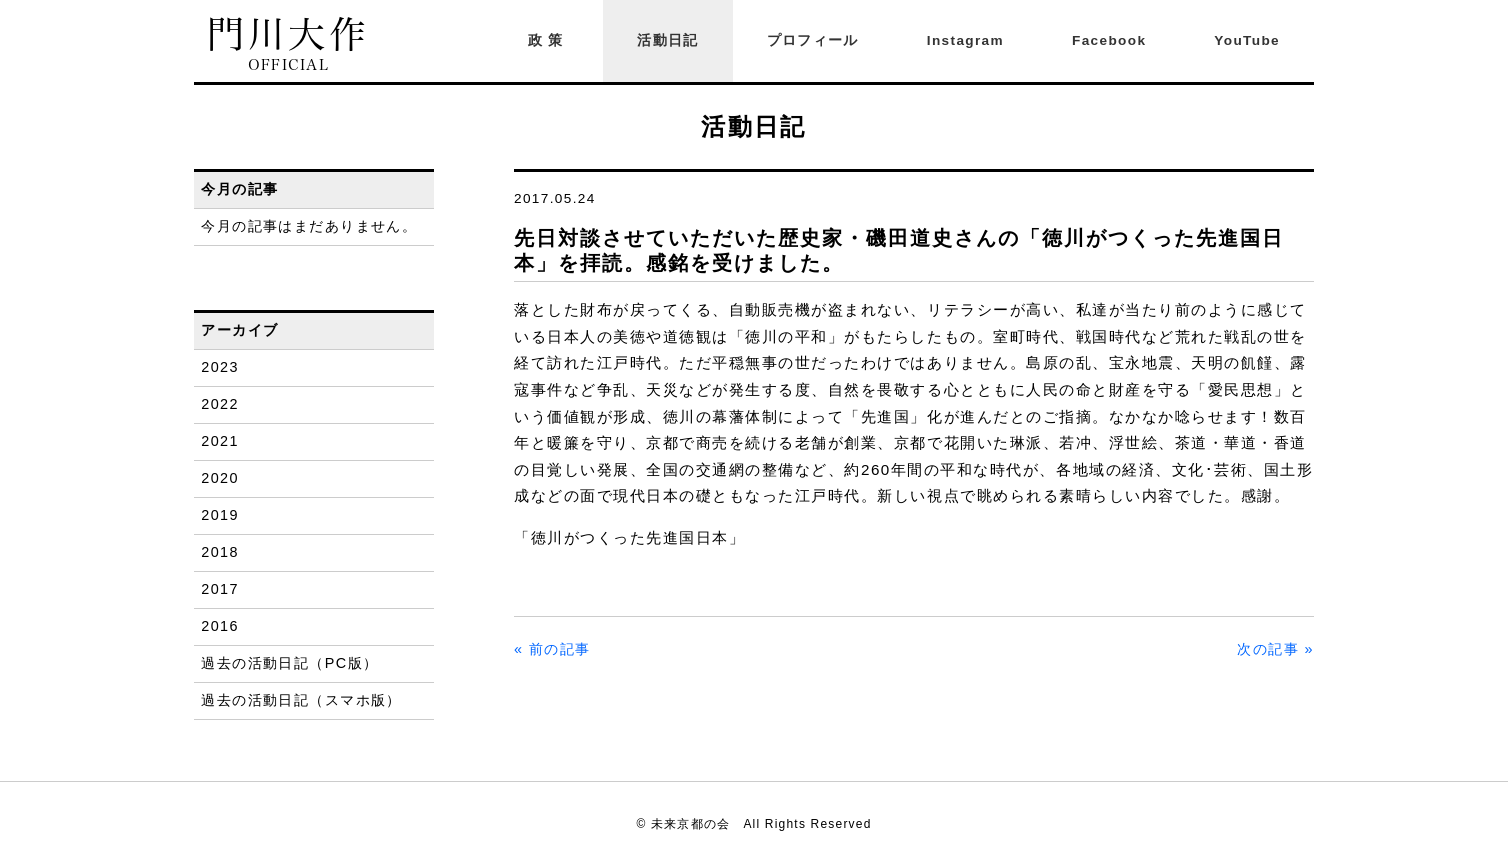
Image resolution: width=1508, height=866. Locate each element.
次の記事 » (1275, 649)
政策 (549, 40)
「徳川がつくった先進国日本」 (629, 537)
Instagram (965, 40)
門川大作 (288, 44)
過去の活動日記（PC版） (289, 663)
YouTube (1247, 40)
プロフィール (813, 40)
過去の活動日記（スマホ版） (301, 700)
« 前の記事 (552, 649)
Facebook (1109, 40)
